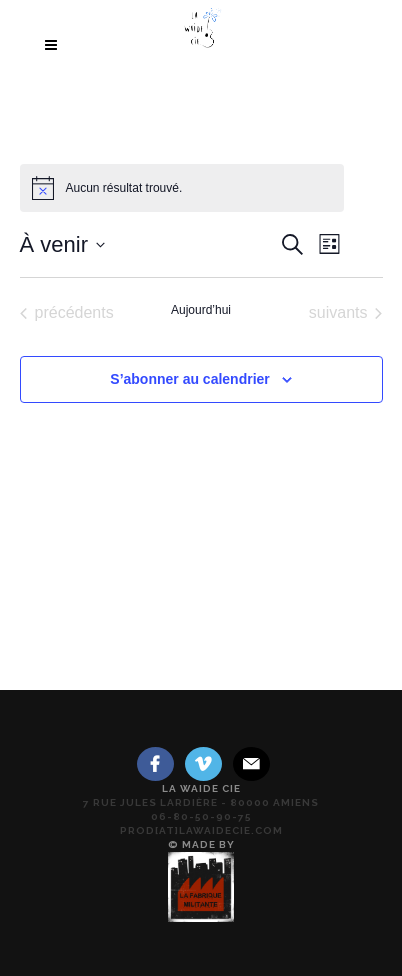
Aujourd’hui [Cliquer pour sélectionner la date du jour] (201, 310)
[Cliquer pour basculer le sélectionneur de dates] (62, 244)
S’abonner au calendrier (190, 379)
